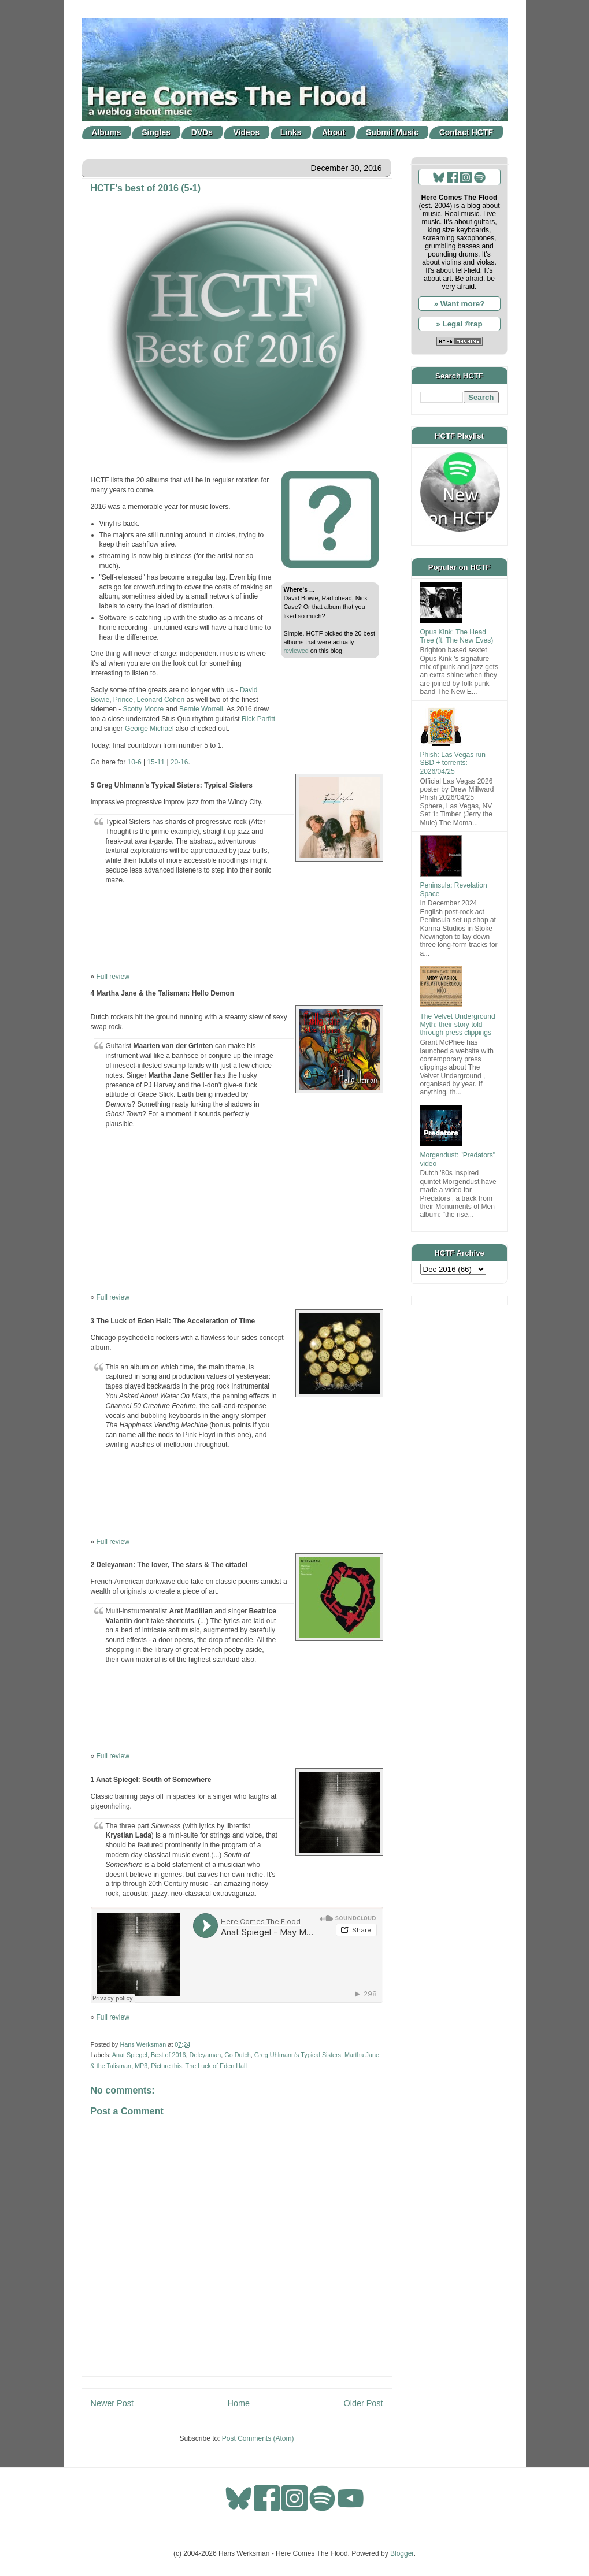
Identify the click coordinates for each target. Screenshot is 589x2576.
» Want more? (459, 303)
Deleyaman (205, 2054)
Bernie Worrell (201, 709)
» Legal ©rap (459, 324)
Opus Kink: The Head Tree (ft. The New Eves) (457, 636)
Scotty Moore (143, 709)
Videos (247, 132)
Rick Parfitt (258, 719)
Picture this (166, 2065)
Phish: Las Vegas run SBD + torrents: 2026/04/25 (453, 763)
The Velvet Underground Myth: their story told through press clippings (457, 1024)
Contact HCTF (466, 132)
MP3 (141, 2065)
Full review (113, 977)
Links (291, 132)
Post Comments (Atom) (258, 2438)
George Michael (149, 729)
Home (239, 2403)
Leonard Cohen (161, 700)
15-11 (156, 762)
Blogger (402, 2553)
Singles (156, 132)
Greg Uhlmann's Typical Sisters (297, 2054)
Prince (123, 700)
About (333, 132)
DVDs (202, 132)
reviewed (296, 650)
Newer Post (112, 2403)
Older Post (363, 2403)
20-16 (179, 762)
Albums (106, 132)
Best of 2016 (168, 2054)
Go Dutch (237, 2054)
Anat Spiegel (129, 2054)
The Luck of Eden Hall (216, 2065)
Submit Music (392, 132)
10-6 (135, 762)
